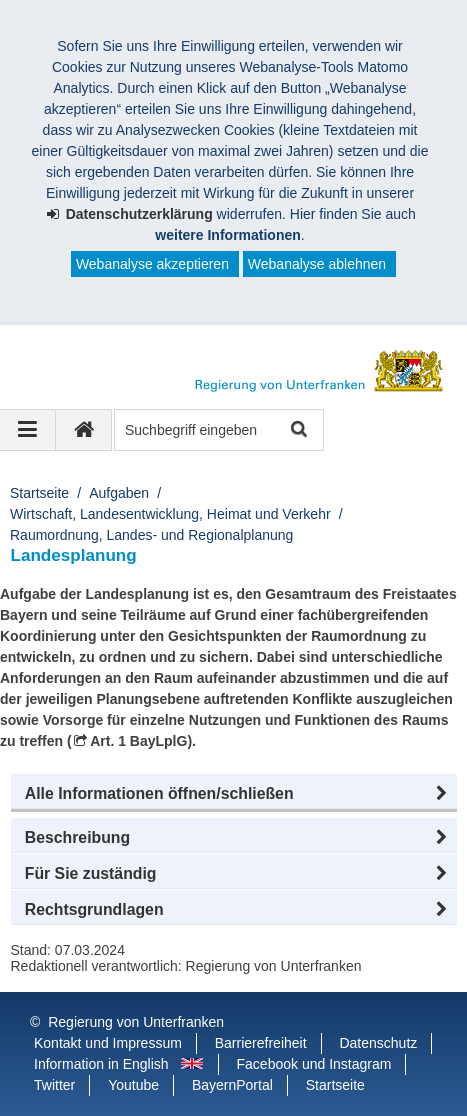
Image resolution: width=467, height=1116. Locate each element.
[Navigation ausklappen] (28, 430)
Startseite (39, 493)
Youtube (133, 1085)
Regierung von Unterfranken (136, 1022)
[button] (234, 794)
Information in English (101, 1064)
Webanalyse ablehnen (317, 264)
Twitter (54, 1085)
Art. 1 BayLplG (138, 741)
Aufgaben (119, 493)
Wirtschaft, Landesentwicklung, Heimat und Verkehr (170, 514)
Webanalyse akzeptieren (152, 264)
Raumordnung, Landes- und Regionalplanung (151, 535)
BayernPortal (232, 1085)
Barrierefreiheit (261, 1043)
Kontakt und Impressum (108, 1043)
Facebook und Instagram (314, 1064)
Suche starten (297, 430)
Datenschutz (378, 1043)
